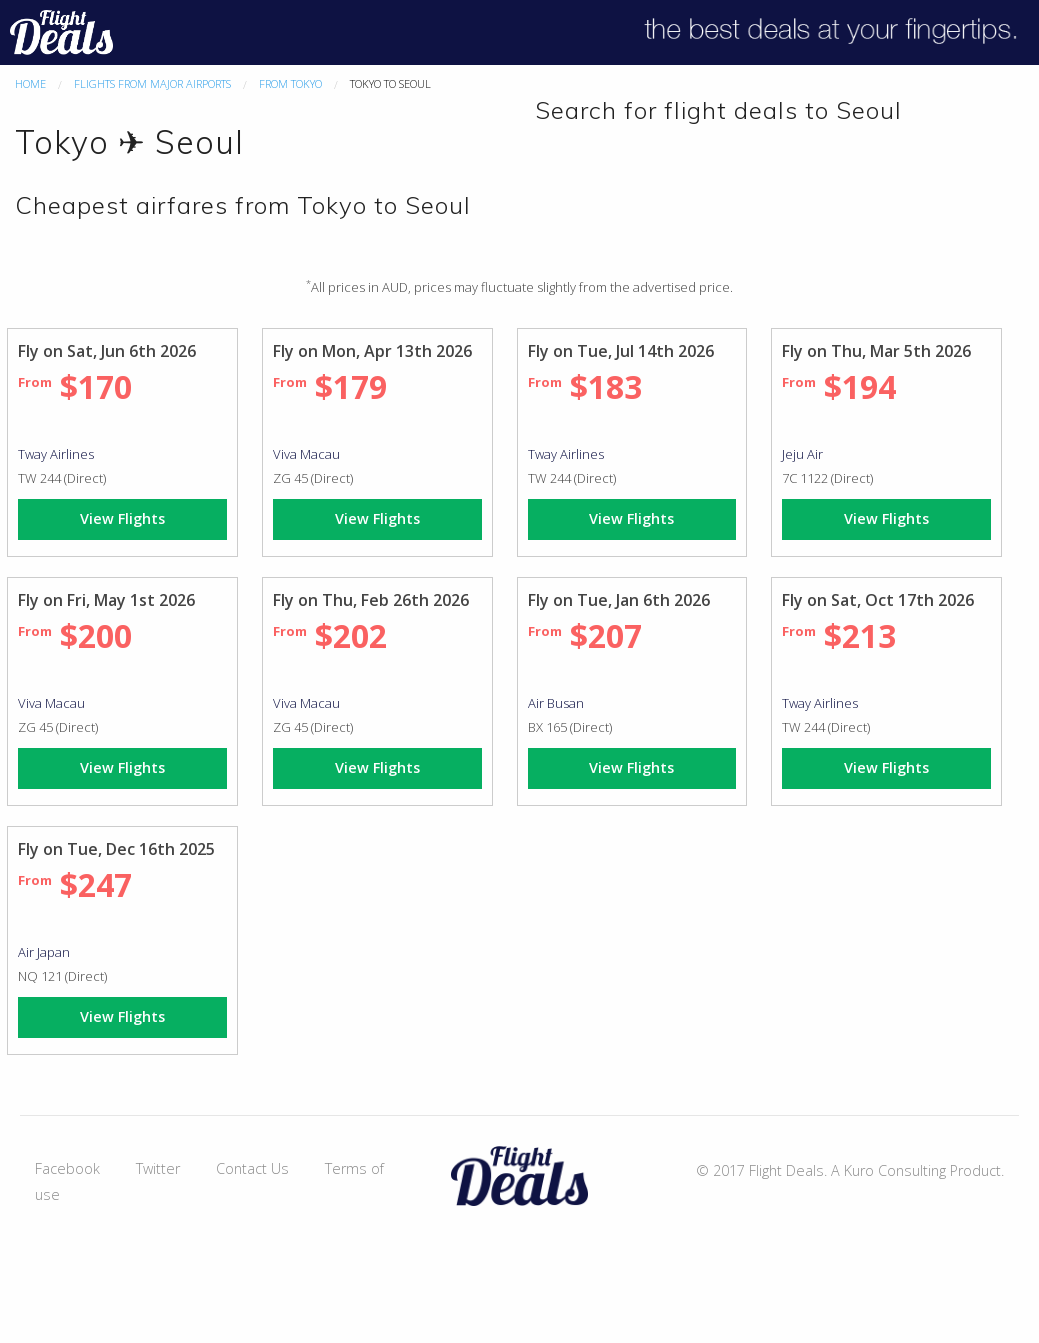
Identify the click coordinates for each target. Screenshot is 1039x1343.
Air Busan (556, 703)
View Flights (122, 518)
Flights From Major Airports (152, 83)
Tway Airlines (56, 454)
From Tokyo (290, 83)
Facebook (67, 1168)
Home (30, 83)
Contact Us (252, 1168)
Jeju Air (802, 454)
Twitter (158, 1168)
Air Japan (44, 952)
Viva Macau (306, 454)
